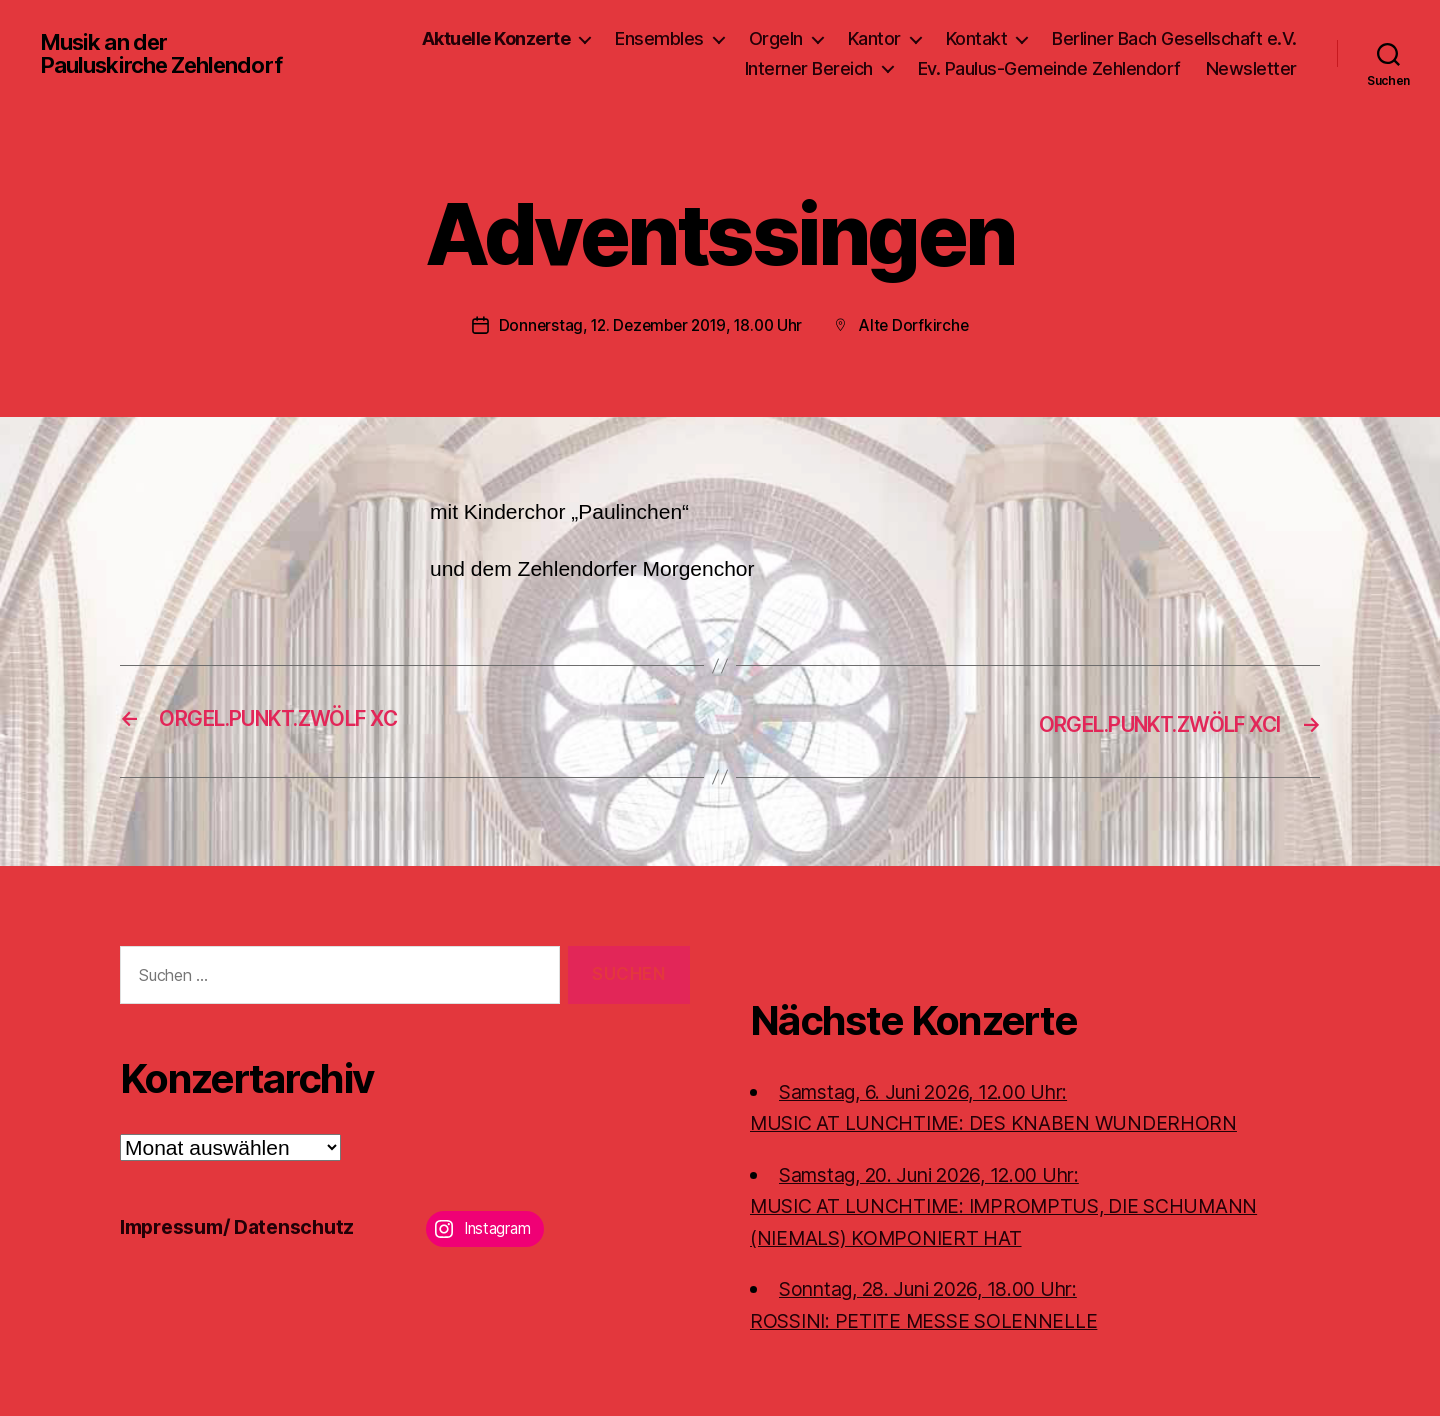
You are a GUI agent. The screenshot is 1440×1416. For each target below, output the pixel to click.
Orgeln (776, 38)
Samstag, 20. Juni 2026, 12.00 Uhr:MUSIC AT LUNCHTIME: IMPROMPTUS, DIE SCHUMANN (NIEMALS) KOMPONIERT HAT (1026, 1204)
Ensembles (659, 38)
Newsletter (1251, 68)
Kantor (874, 38)
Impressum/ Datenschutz (245, 1225)
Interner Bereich (809, 68)
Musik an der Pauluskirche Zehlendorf (171, 54)
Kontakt (977, 38)
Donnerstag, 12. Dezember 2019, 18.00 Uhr (648, 325)
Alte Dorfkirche (921, 325)
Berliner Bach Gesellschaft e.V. (1174, 38)
